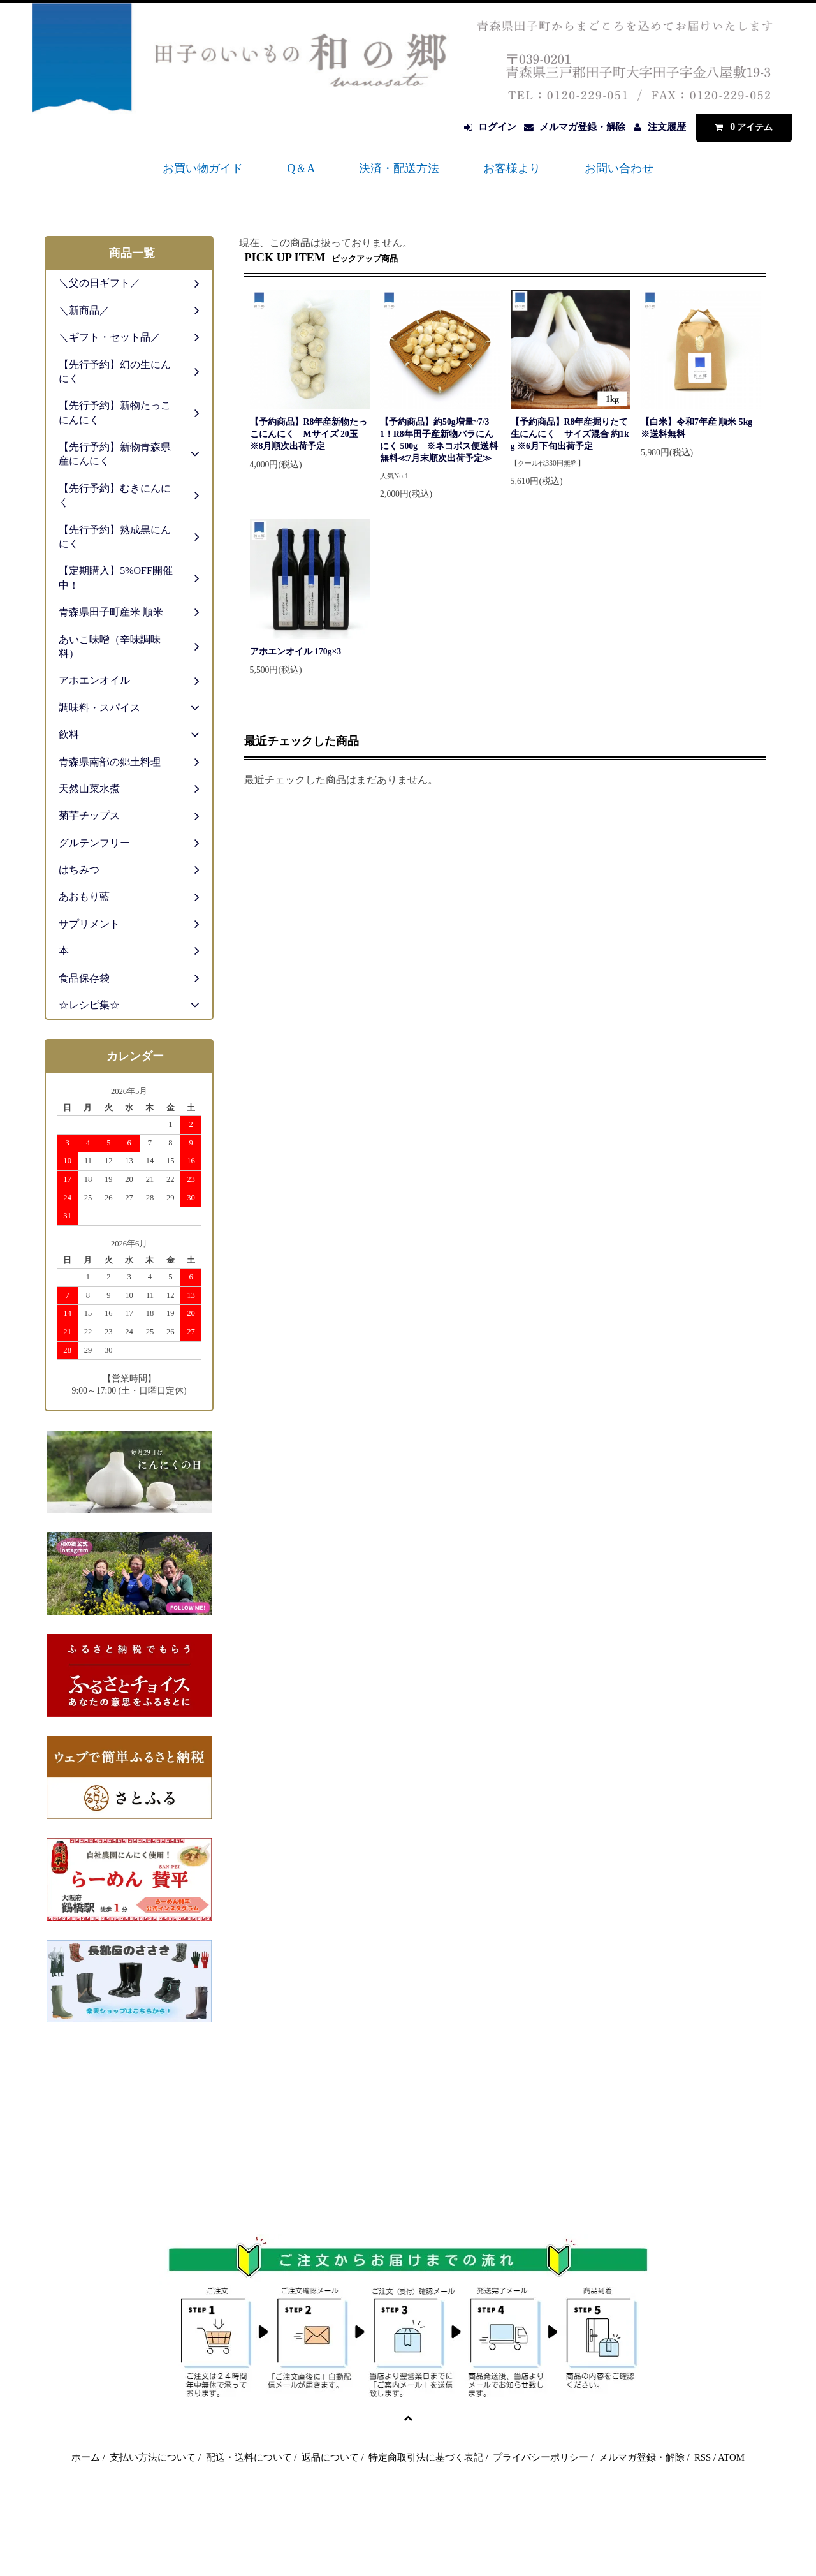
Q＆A (301, 168)
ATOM (731, 2457)
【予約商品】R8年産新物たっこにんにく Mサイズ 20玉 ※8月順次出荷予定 (309, 434)
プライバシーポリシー (540, 2457)
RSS (702, 2457)
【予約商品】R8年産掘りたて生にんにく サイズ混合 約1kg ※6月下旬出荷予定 (570, 434)
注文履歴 (667, 127)
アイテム (741, 126)
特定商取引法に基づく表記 (425, 2457)
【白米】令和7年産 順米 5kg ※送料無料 (701, 428)
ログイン (497, 127)
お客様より (512, 168)
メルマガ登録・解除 (582, 127)
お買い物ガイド (203, 168)
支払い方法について (153, 2457)
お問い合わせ (619, 168)
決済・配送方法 (399, 168)
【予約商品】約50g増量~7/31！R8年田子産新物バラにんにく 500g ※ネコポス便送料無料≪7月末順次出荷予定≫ (439, 440)
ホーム (85, 2457)
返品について (330, 2457)
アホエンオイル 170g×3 (296, 651)
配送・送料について (249, 2457)
